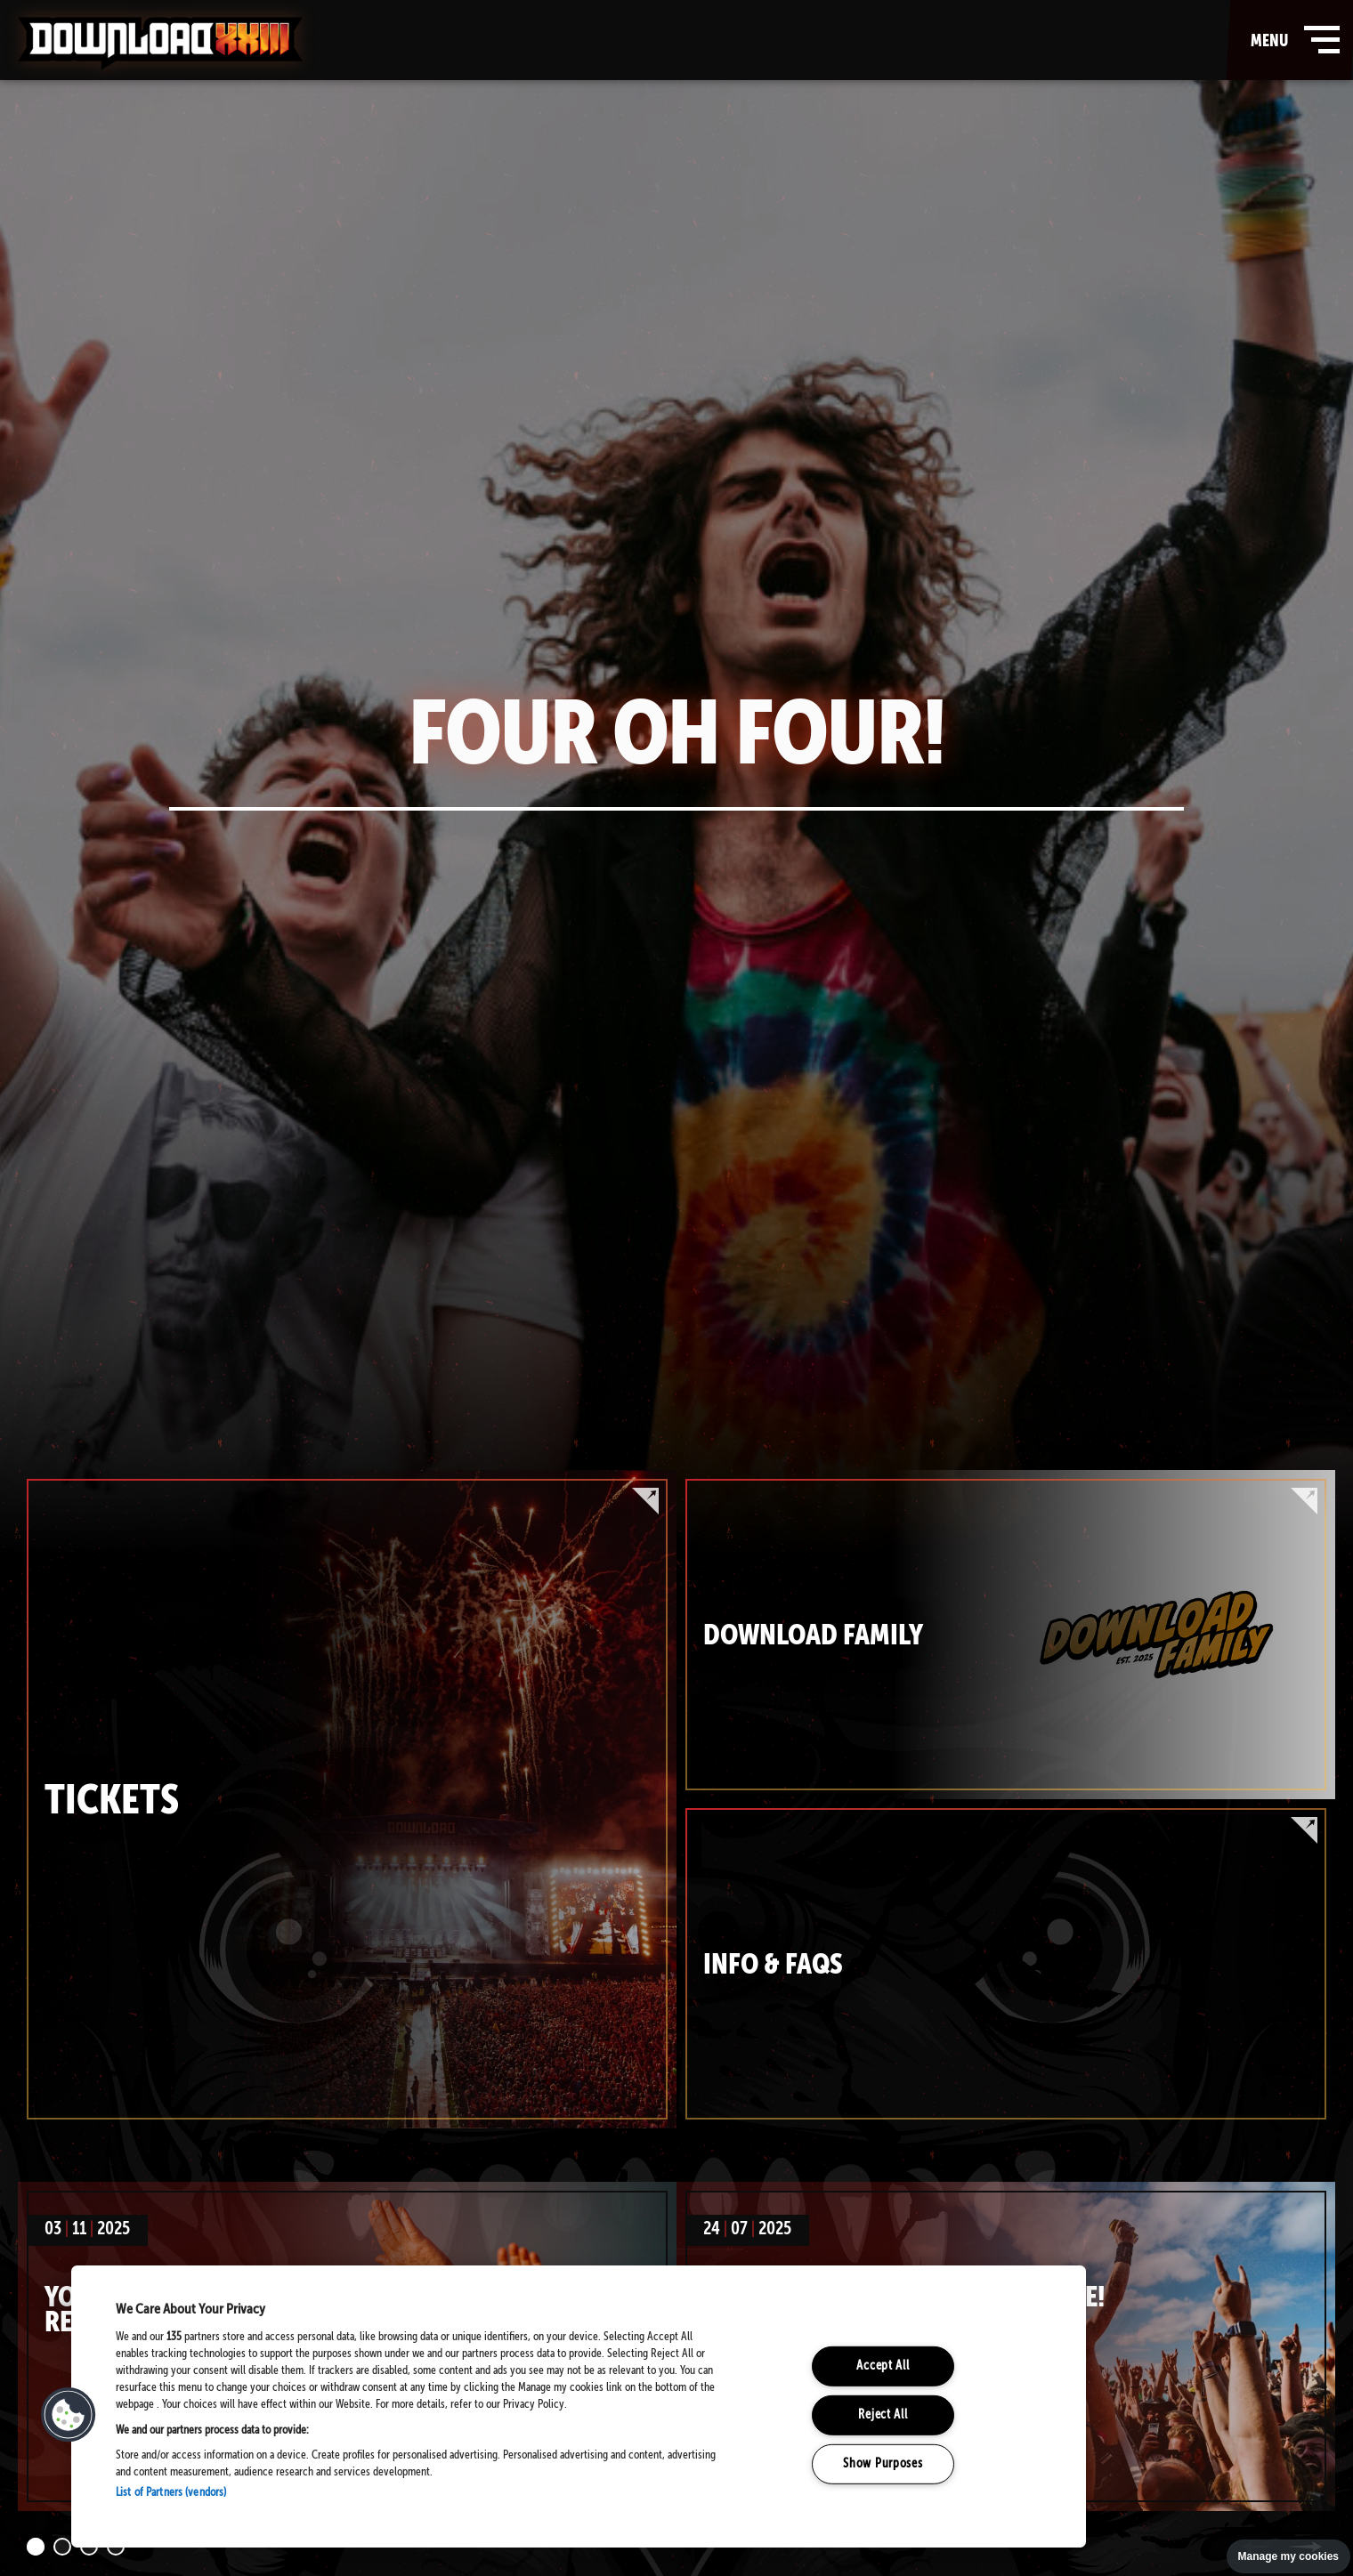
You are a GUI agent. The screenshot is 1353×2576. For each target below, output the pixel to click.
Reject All (882, 2415)
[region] (578, 2406)
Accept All (882, 2366)
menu (1291, 40)
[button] (68, 2414)
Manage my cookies (1288, 2556)
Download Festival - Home (160, 43)
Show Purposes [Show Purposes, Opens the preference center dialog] (882, 2463)
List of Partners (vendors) (171, 2493)
